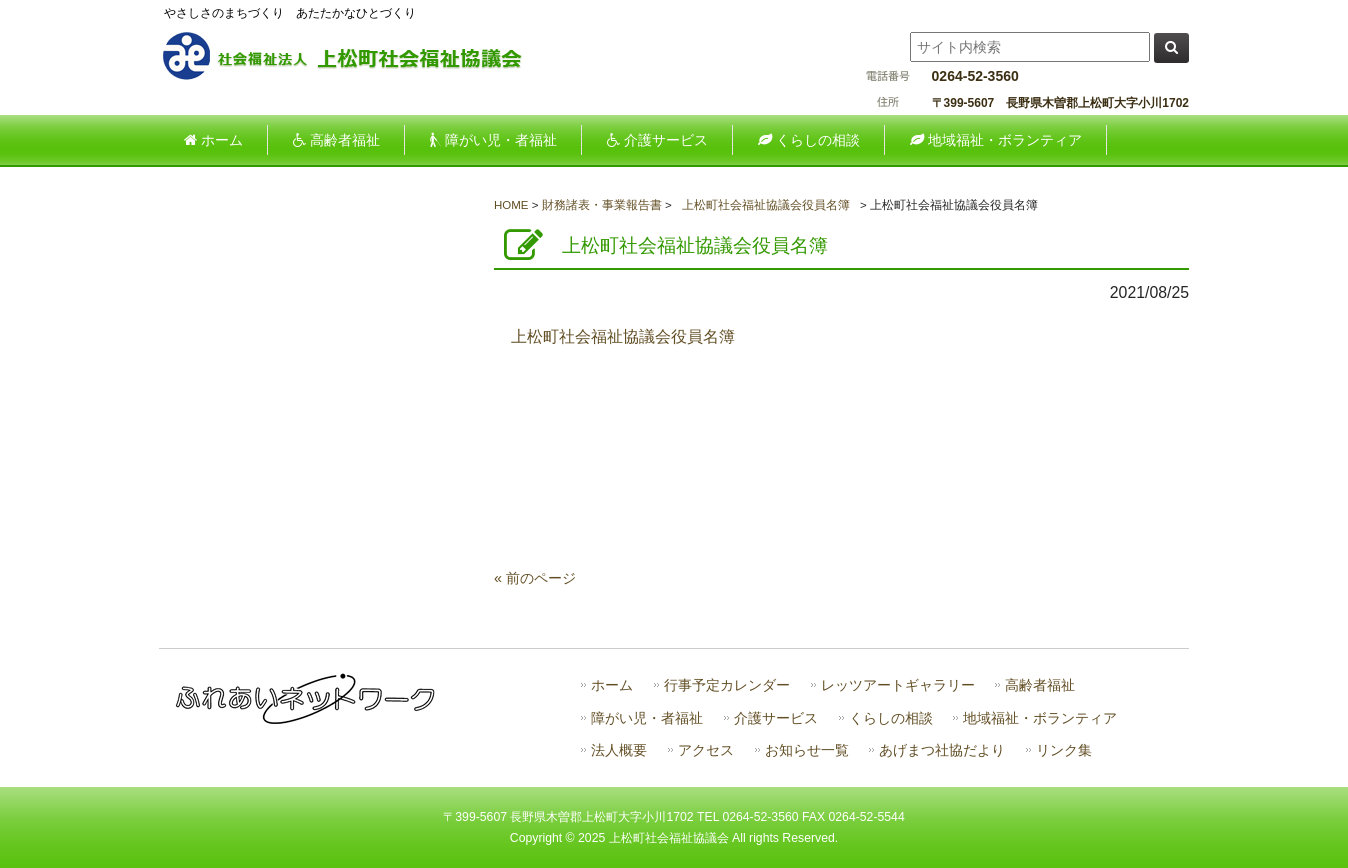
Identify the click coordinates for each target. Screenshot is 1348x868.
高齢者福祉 (1040, 685)
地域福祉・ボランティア (1040, 718)
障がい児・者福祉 (647, 718)
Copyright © (544, 838)
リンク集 (1064, 750)
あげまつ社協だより (942, 750)
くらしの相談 (891, 718)
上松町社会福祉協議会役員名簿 (623, 336)
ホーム (612, 685)
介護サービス (776, 718)
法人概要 (619, 750)
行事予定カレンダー (727, 685)
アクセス (706, 750)
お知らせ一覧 (807, 750)
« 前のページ (535, 578)
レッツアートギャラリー (898, 685)
